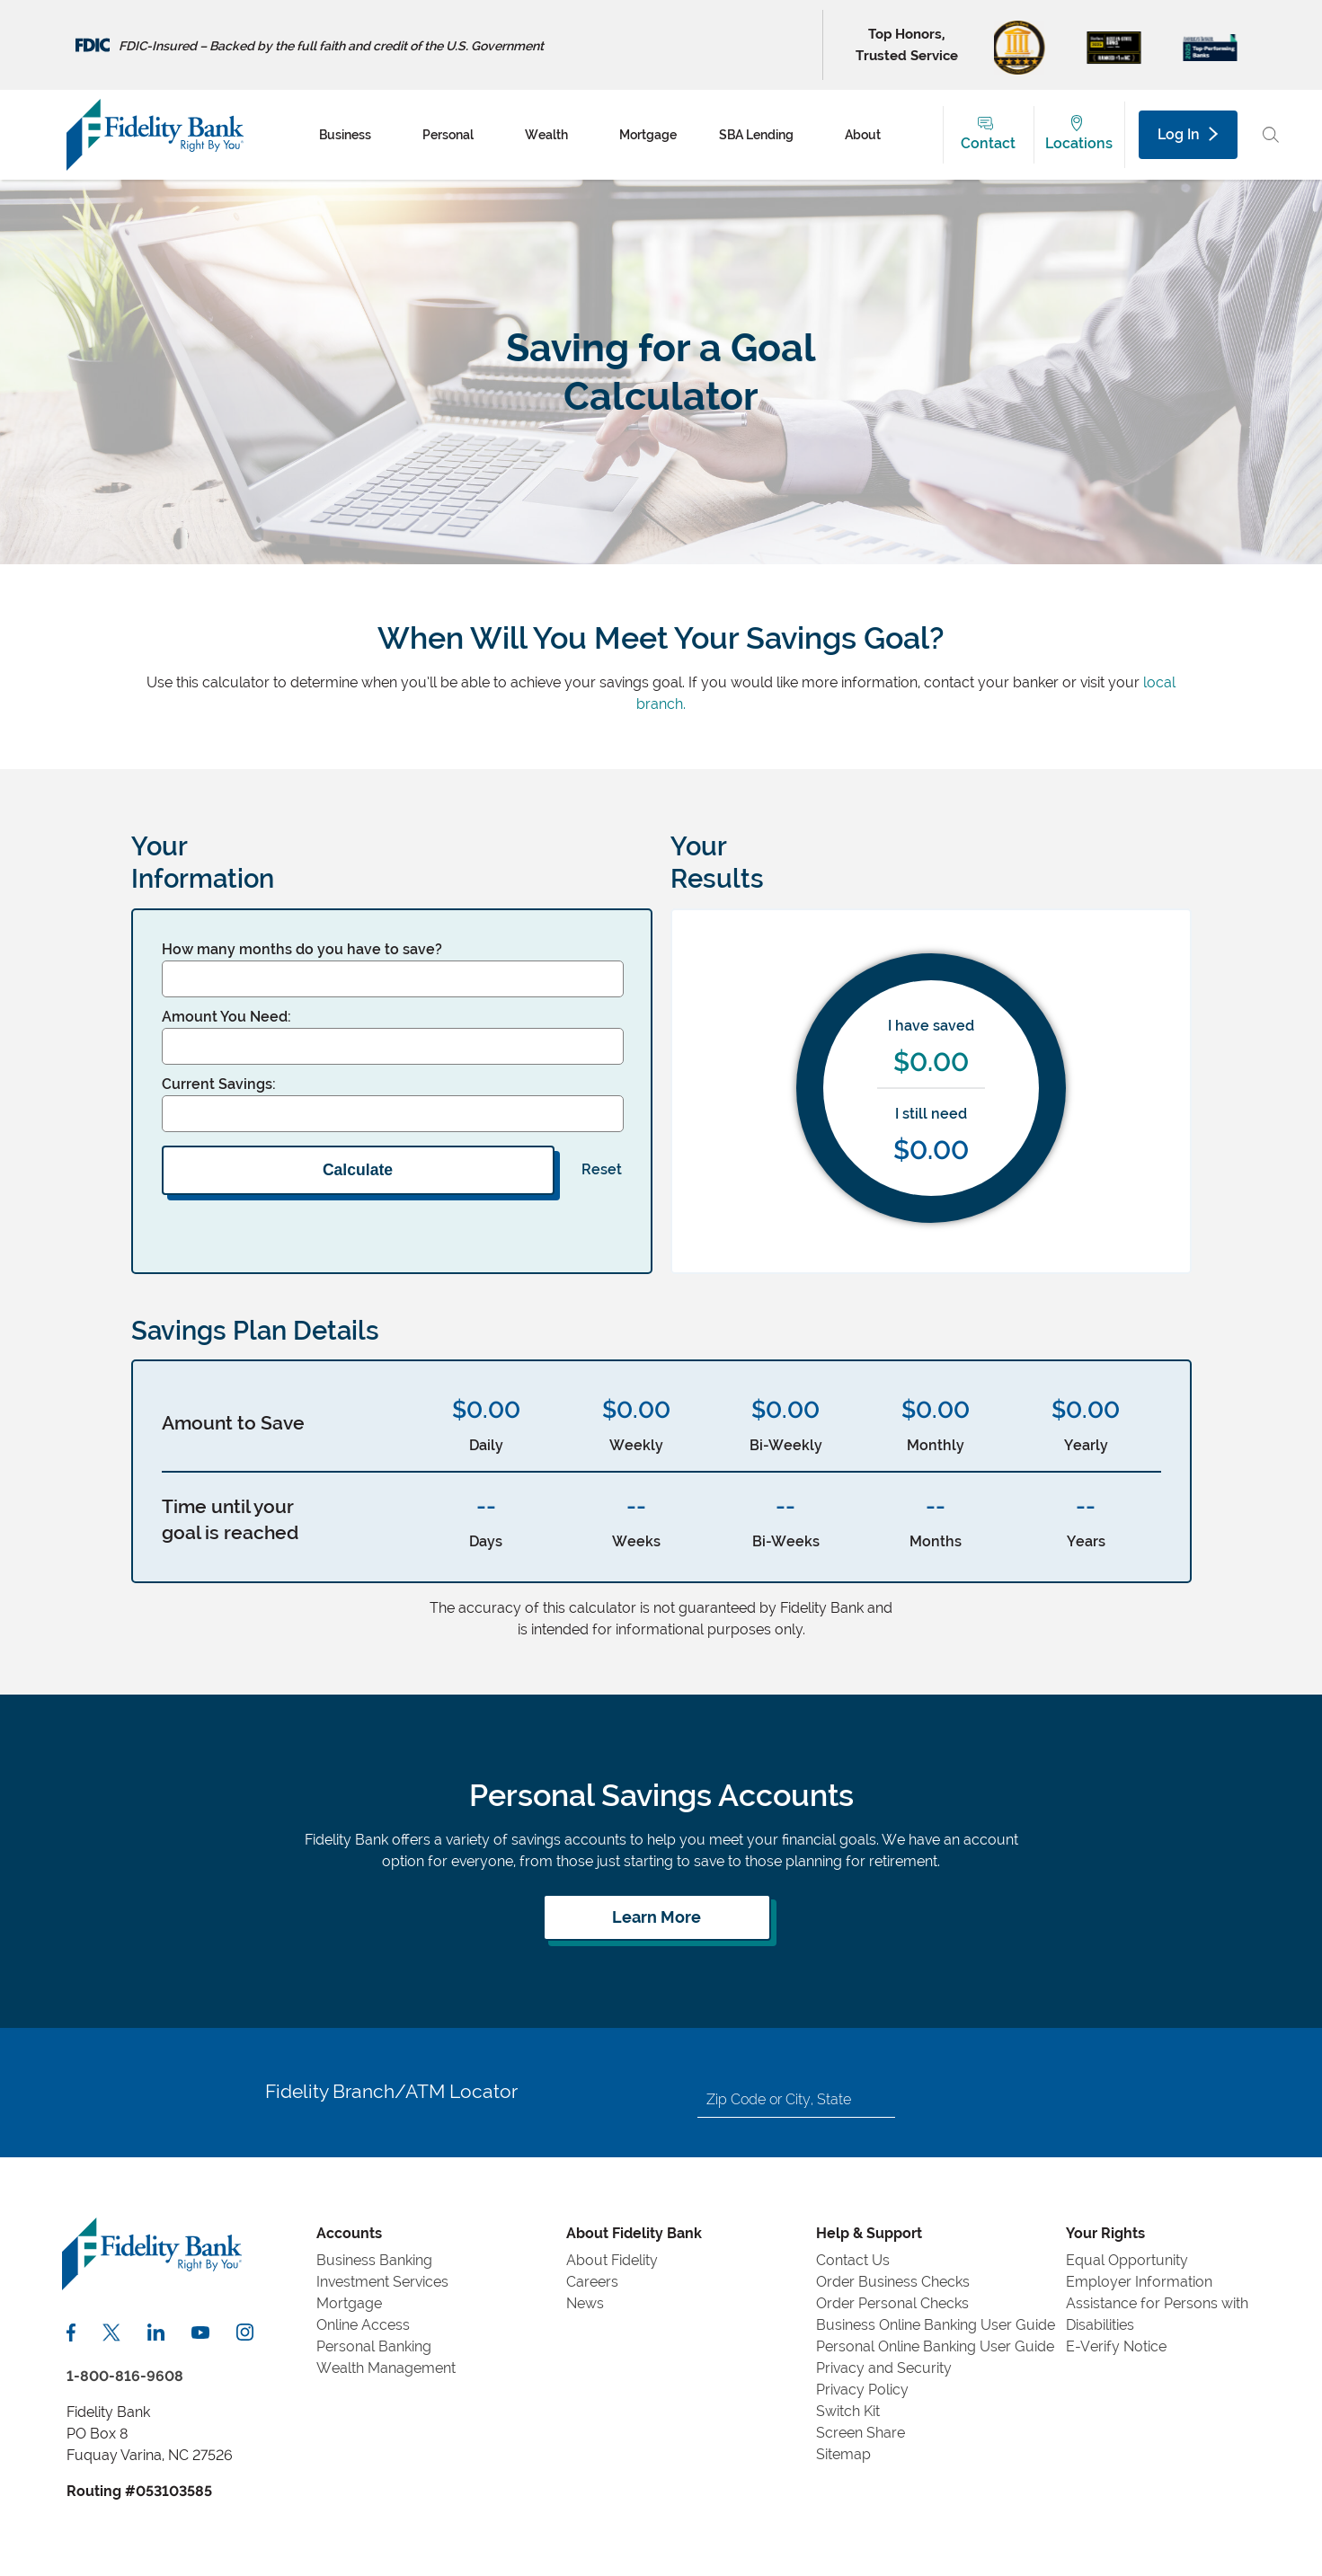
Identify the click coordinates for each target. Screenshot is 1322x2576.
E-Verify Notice (1116, 2346)
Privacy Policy (862, 2389)
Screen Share (860, 2432)
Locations (1079, 143)
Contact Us (853, 2260)
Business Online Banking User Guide (935, 2324)
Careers (592, 2281)
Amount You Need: (226, 1016)
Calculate (358, 1170)
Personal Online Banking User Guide (935, 2346)
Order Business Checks (893, 2281)
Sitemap (843, 2454)
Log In (1187, 134)
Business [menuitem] (345, 135)
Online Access (363, 2324)
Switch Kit (848, 2411)
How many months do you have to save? (302, 949)
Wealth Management (386, 2368)
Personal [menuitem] (448, 135)
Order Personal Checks (892, 2303)
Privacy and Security (884, 2368)
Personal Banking (373, 2346)
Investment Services (382, 2281)
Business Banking (374, 2260)
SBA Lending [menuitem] (756, 135)
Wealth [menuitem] (546, 135)
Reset (601, 1169)
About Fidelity (612, 2260)
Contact (988, 143)
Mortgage (349, 2303)
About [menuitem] (863, 135)
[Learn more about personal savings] (657, 1917)
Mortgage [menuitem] (648, 135)
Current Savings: (219, 1084)
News (585, 2303)
